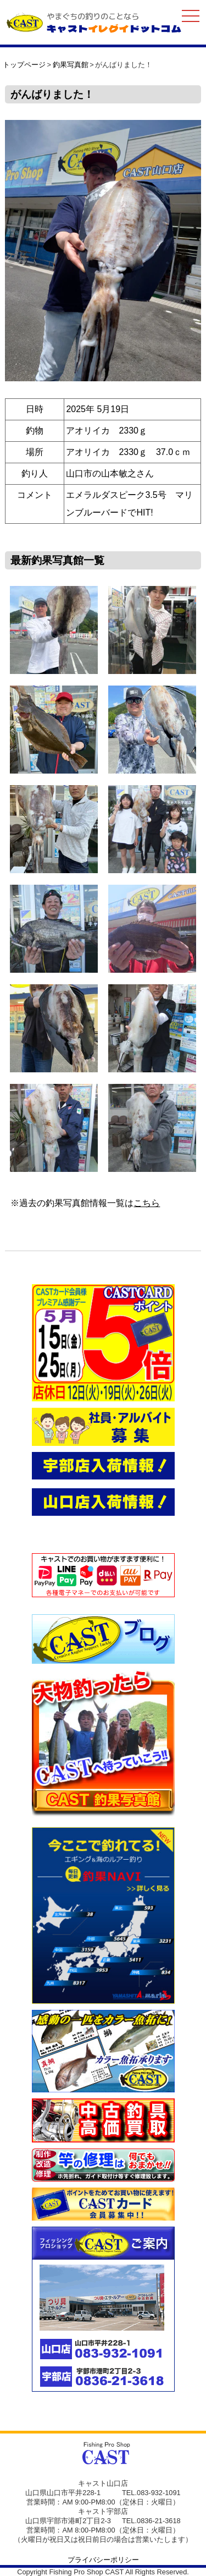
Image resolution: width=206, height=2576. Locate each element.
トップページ (24, 65)
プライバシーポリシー (103, 2560)
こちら (146, 1203)
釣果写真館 (70, 65)
